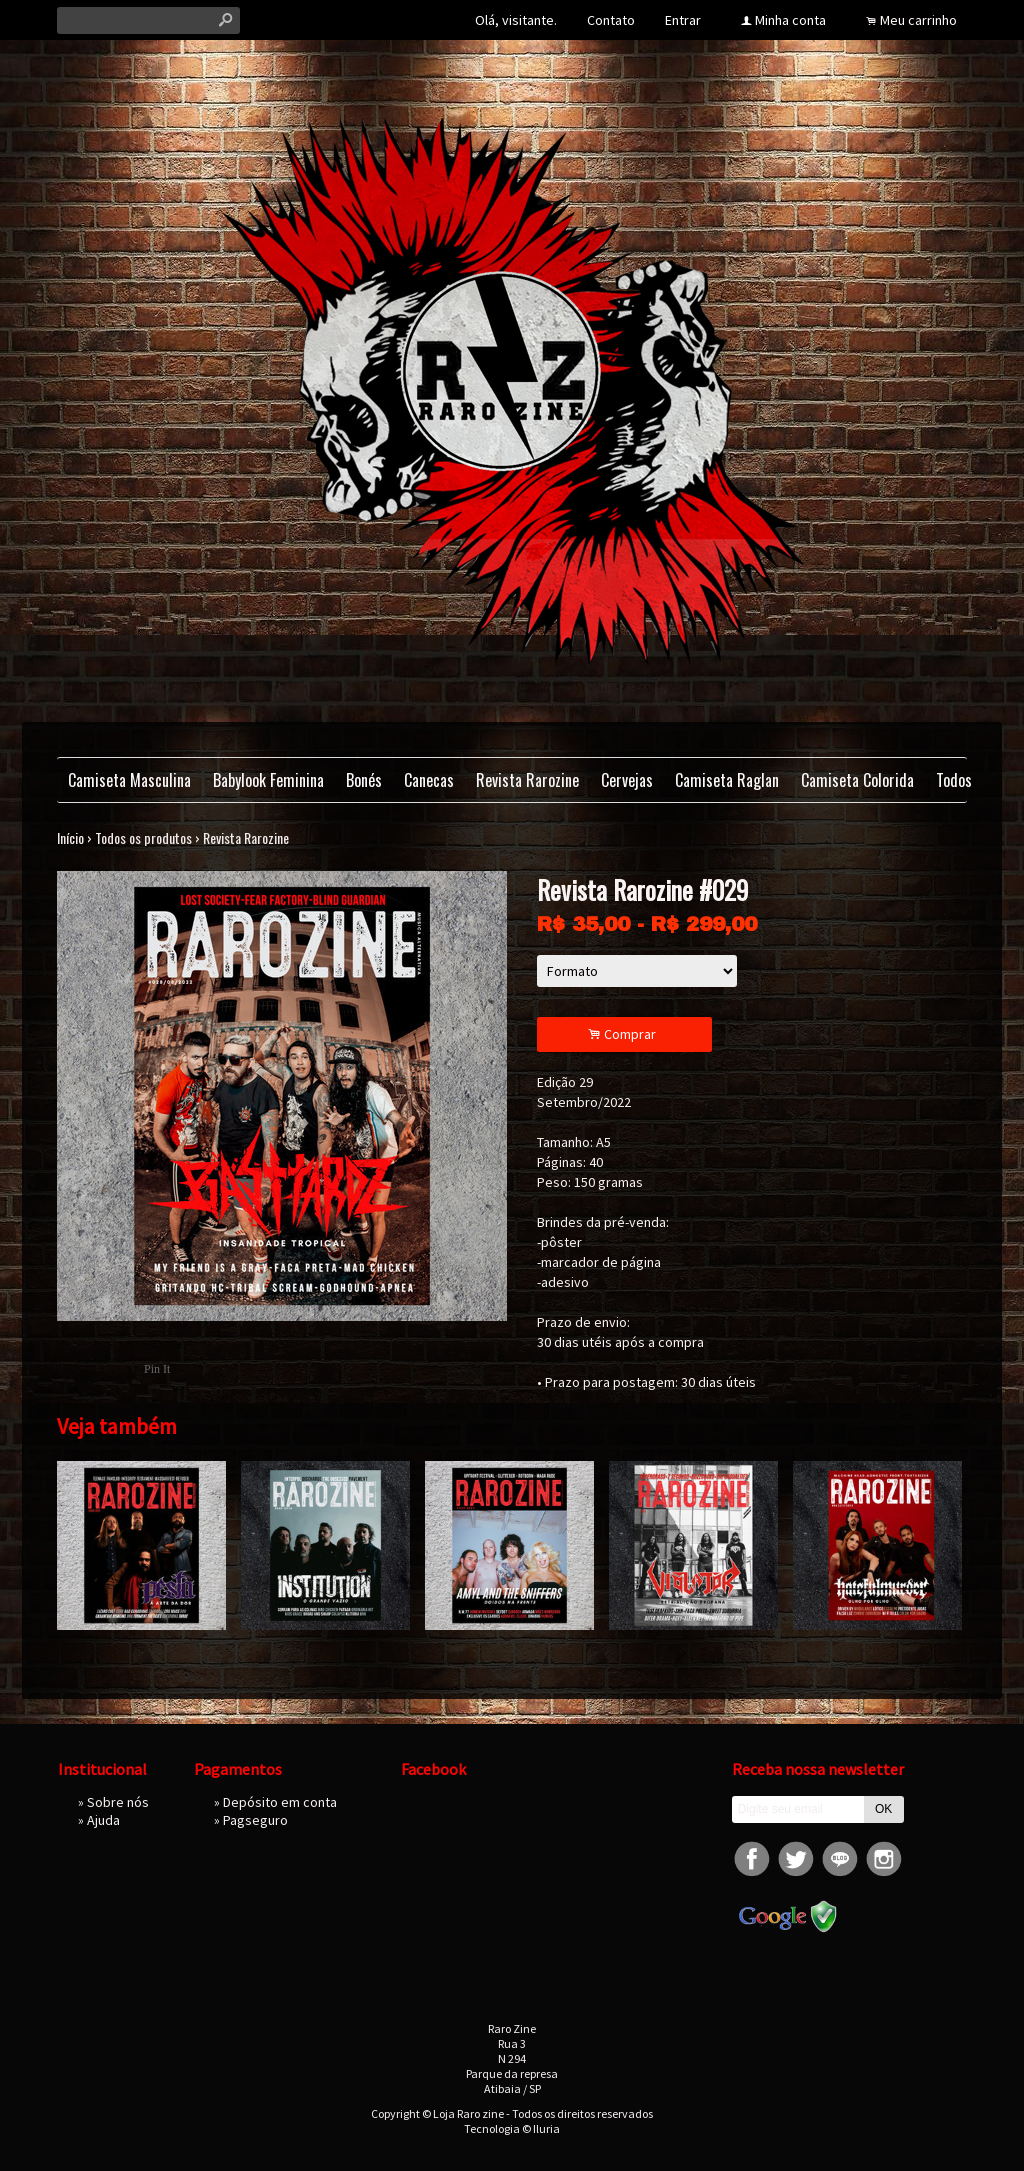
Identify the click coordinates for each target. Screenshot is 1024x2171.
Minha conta (790, 20)
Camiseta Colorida (857, 780)
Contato (611, 20)
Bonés (364, 780)
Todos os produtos (143, 837)
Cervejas (627, 780)
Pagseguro (255, 1820)
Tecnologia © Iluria (512, 2128)
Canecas (429, 780)
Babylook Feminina (268, 780)
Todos (954, 780)
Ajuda (103, 1820)
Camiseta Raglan (727, 780)
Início (70, 837)
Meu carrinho (918, 20)
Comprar (625, 1034)
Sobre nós (118, 1802)
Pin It (157, 1369)
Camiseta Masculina (129, 780)
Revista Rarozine (527, 780)
